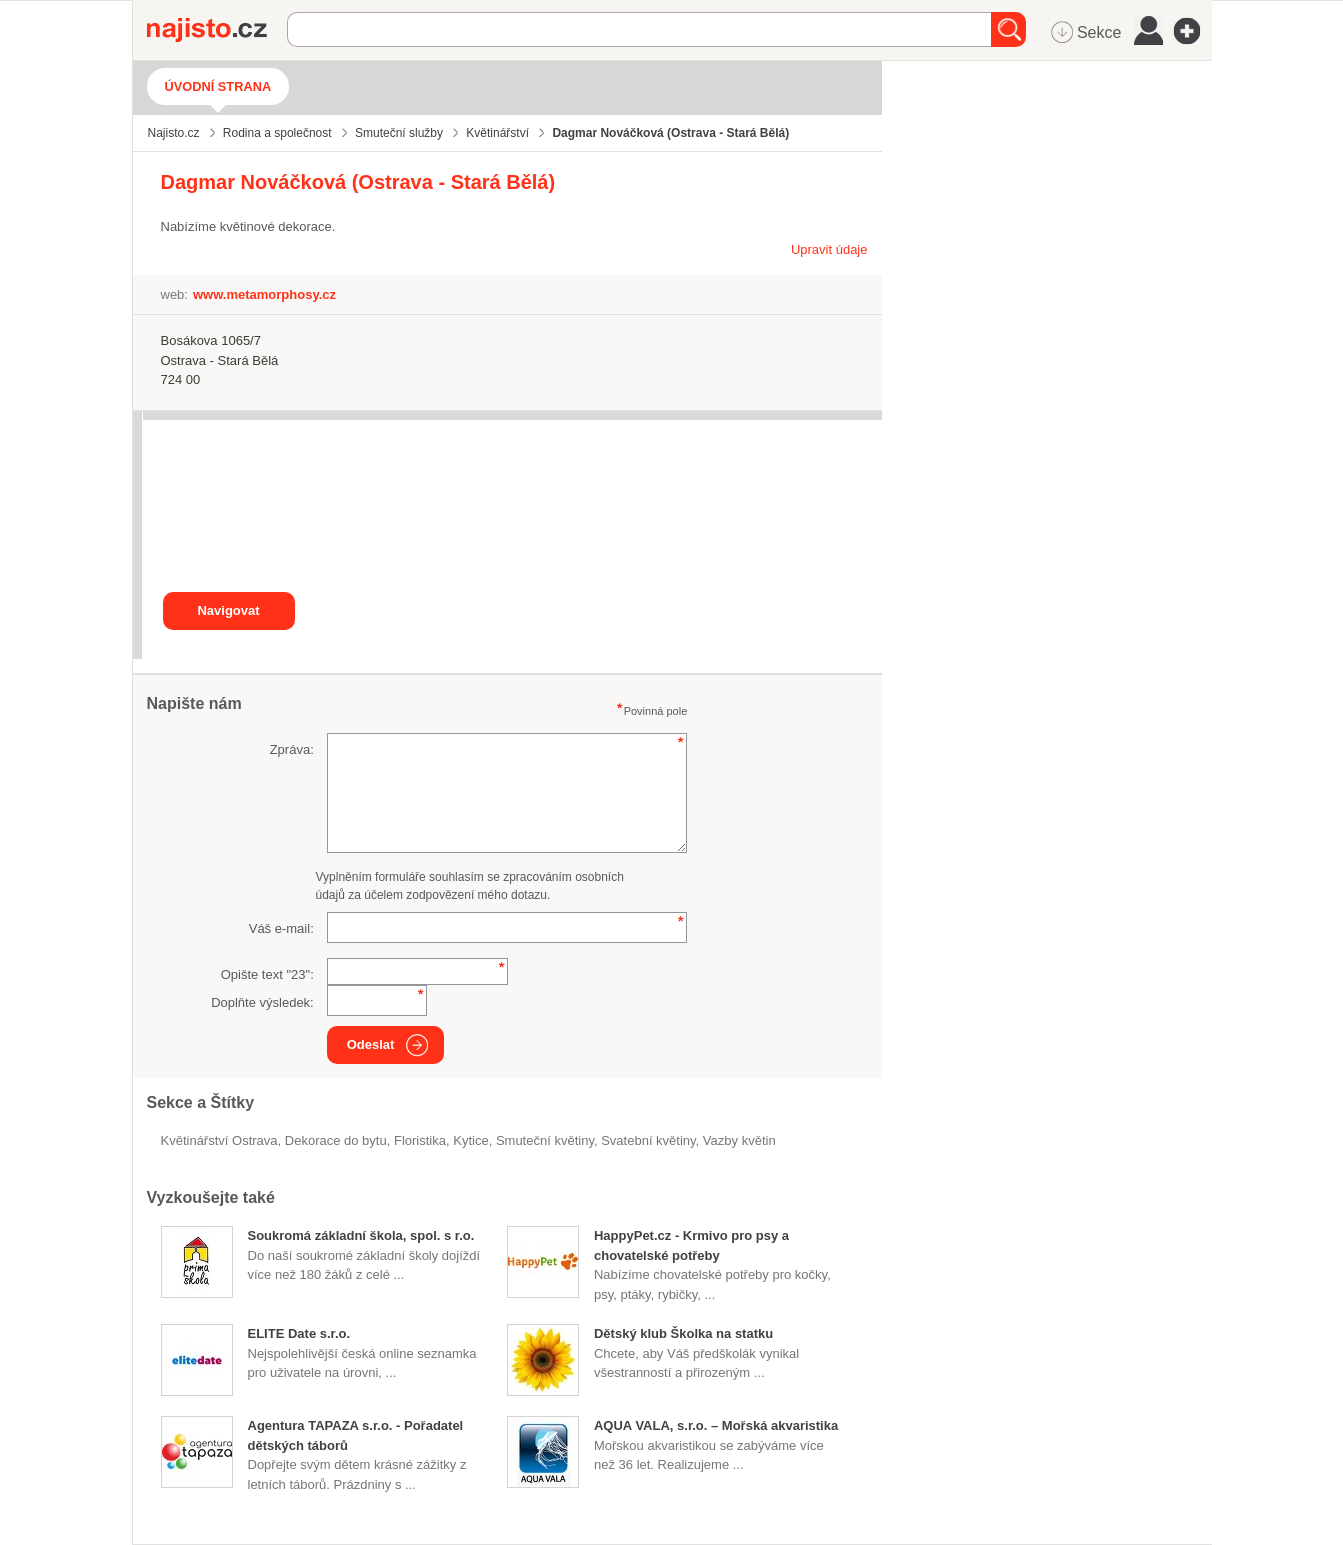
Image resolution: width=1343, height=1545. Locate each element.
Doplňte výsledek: (262, 1002)
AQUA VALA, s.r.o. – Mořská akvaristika (716, 1425)
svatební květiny (648, 1140)
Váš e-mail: (281, 928)
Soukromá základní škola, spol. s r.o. (361, 1235)
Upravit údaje (829, 249)
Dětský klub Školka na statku (683, 1333)
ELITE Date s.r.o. (299, 1333)
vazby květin (739, 1140)
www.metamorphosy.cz (264, 294)
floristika (420, 1140)
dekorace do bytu (336, 1140)
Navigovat (228, 610)
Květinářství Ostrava (219, 1140)
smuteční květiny (545, 1140)
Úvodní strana (218, 86)
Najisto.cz (217, 30)
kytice (470, 1140)
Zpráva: (292, 749)
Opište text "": (267, 974)
